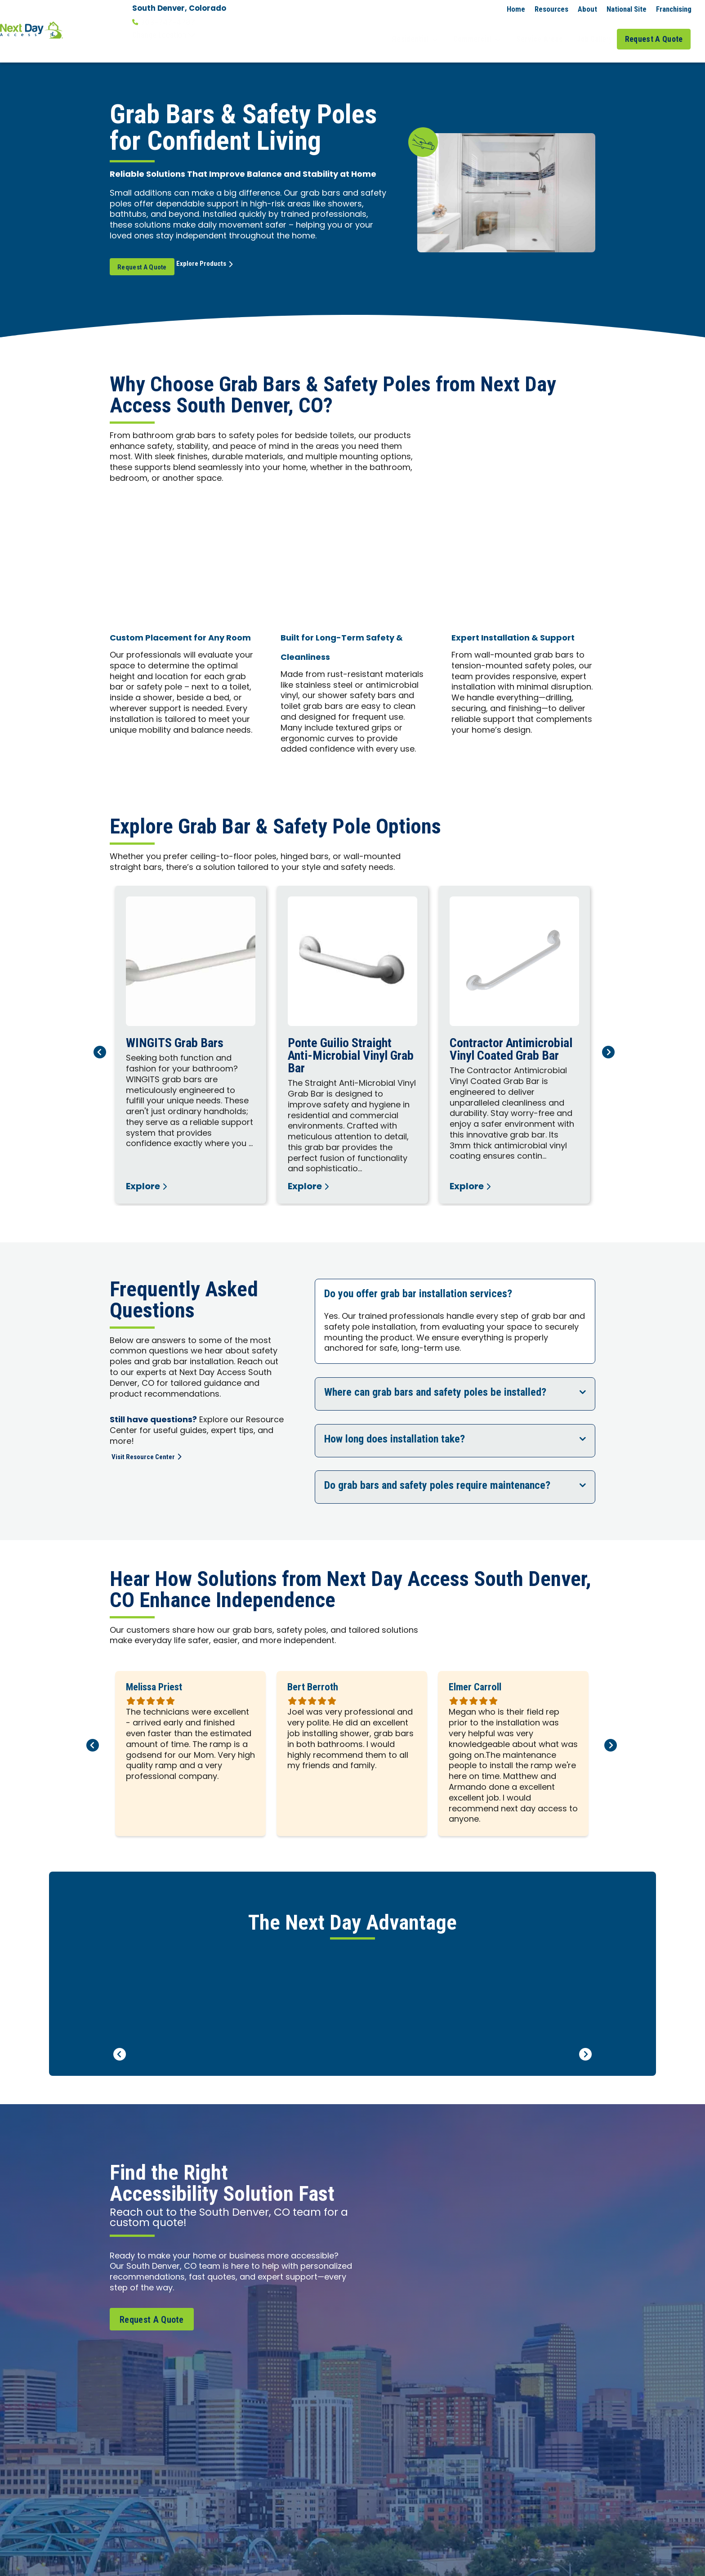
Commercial (488, 31)
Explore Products (226, 251)
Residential (430, 31)
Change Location (164, 35)
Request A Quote (657, 30)
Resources (551, 8)
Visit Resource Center (152, 1442)
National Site (627, 8)
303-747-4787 (163, 22)
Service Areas (545, 30)
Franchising (674, 8)
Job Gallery (596, 30)
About (587, 8)
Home (516, 8)
